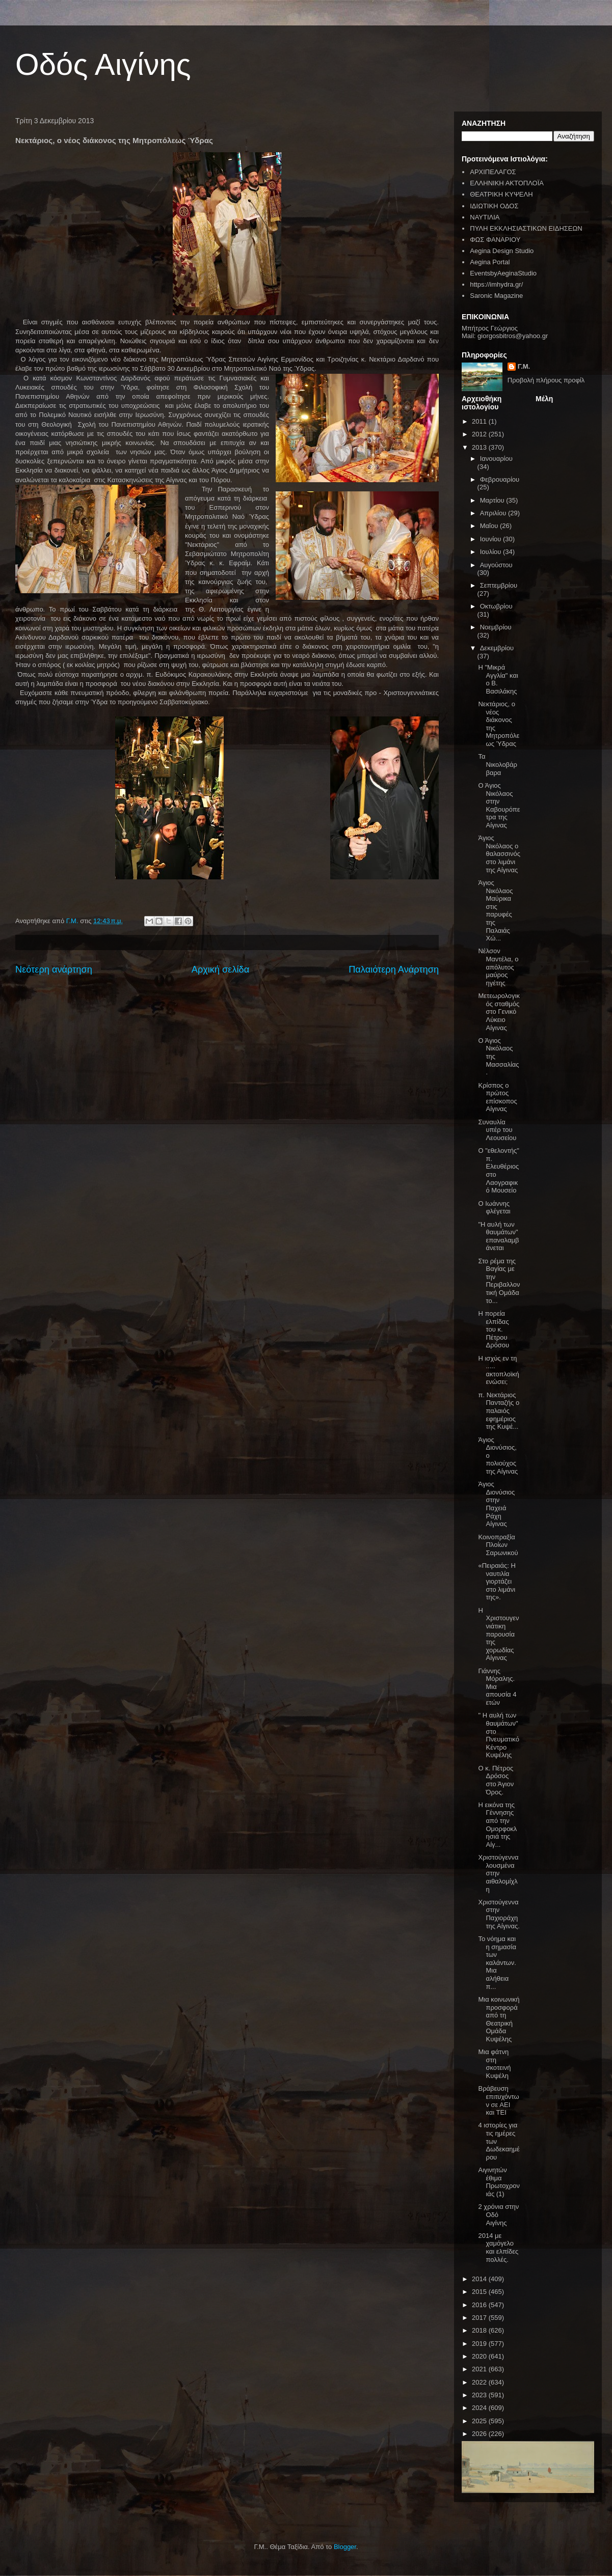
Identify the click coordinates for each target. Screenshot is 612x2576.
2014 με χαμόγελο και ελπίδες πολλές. (498, 2247)
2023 (480, 2395)
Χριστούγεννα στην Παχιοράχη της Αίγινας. (498, 1914)
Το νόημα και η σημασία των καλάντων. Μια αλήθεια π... (497, 1962)
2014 (480, 2279)
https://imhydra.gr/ (496, 284)
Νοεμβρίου (496, 627)
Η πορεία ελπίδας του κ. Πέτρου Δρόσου (493, 1329)
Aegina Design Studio (502, 251)
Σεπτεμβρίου (498, 585)
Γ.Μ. (524, 366)
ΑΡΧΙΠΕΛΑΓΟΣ (493, 172)
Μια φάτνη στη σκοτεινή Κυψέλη (494, 2064)
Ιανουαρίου (496, 458)
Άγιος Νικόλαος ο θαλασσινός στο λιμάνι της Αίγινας (499, 853)
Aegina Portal (490, 262)
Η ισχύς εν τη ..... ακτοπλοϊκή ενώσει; (498, 1370)
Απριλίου (494, 513)
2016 (480, 2305)
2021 (480, 2369)
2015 (480, 2291)
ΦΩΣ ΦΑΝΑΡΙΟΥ (495, 239)
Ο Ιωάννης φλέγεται (494, 1207)
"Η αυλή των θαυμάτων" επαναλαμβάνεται (498, 1236)
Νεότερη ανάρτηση (53, 969)
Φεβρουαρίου (500, 479)
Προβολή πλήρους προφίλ (546, 380)
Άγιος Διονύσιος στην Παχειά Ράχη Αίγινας (496, 1504)
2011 (480, 421)
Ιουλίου (491, 552)
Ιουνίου (491, 539)
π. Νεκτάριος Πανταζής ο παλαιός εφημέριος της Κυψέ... (498, 1410)
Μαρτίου (493, 500)
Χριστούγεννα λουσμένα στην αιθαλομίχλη (498, 1873)
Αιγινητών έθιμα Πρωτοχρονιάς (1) (499, 2182)
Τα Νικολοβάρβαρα (497, 764)
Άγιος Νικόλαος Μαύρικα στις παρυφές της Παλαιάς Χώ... (495, 910)
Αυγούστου (496, 565)
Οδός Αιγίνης (103, 64)
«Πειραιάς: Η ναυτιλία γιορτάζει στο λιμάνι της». (497, 1581)
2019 (480, 2343)
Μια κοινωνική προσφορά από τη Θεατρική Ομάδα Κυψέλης (498, 2019)
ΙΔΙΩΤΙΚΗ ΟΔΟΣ (494, 206)
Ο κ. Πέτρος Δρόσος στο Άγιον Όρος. (496, 1780)
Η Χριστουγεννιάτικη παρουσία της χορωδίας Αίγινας (498, 1634)
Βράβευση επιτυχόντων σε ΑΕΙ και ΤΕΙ (498, 2100)
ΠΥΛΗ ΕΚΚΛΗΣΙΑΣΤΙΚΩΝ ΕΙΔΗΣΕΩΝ (526, 228)
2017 (480, 2317)
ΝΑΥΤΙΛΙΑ (484, 217)
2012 (480, 434)
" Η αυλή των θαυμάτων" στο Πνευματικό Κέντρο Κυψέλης (498, 1735)
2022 (480, 2382)
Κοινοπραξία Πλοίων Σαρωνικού (498, 1545)
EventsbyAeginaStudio (503, 273)
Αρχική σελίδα (220, 969)
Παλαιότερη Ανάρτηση (394, 969)
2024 (480, 2408)
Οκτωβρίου (496, 606)
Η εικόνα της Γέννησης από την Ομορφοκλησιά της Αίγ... (497, 1824)
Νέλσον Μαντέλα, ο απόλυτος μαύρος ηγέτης (498, 966)
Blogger (345, 2547)
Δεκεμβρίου (497, 648)
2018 (480, 2330)
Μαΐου (490, 526)
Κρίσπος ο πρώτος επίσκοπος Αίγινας (497, 1097)
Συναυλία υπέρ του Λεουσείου (497, 1130)
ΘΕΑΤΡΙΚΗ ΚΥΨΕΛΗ (501, 194)
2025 (480, 2421)
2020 (480, 2356)
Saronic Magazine (496, 295)
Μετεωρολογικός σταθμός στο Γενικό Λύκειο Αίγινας (499, 1011)
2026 (480, 2433)
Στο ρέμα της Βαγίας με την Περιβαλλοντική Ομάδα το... (499, 1281)
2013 (480, 447)
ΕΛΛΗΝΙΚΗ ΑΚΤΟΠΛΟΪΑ (507, 183)
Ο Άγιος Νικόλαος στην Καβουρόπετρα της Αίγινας (499, 805)
